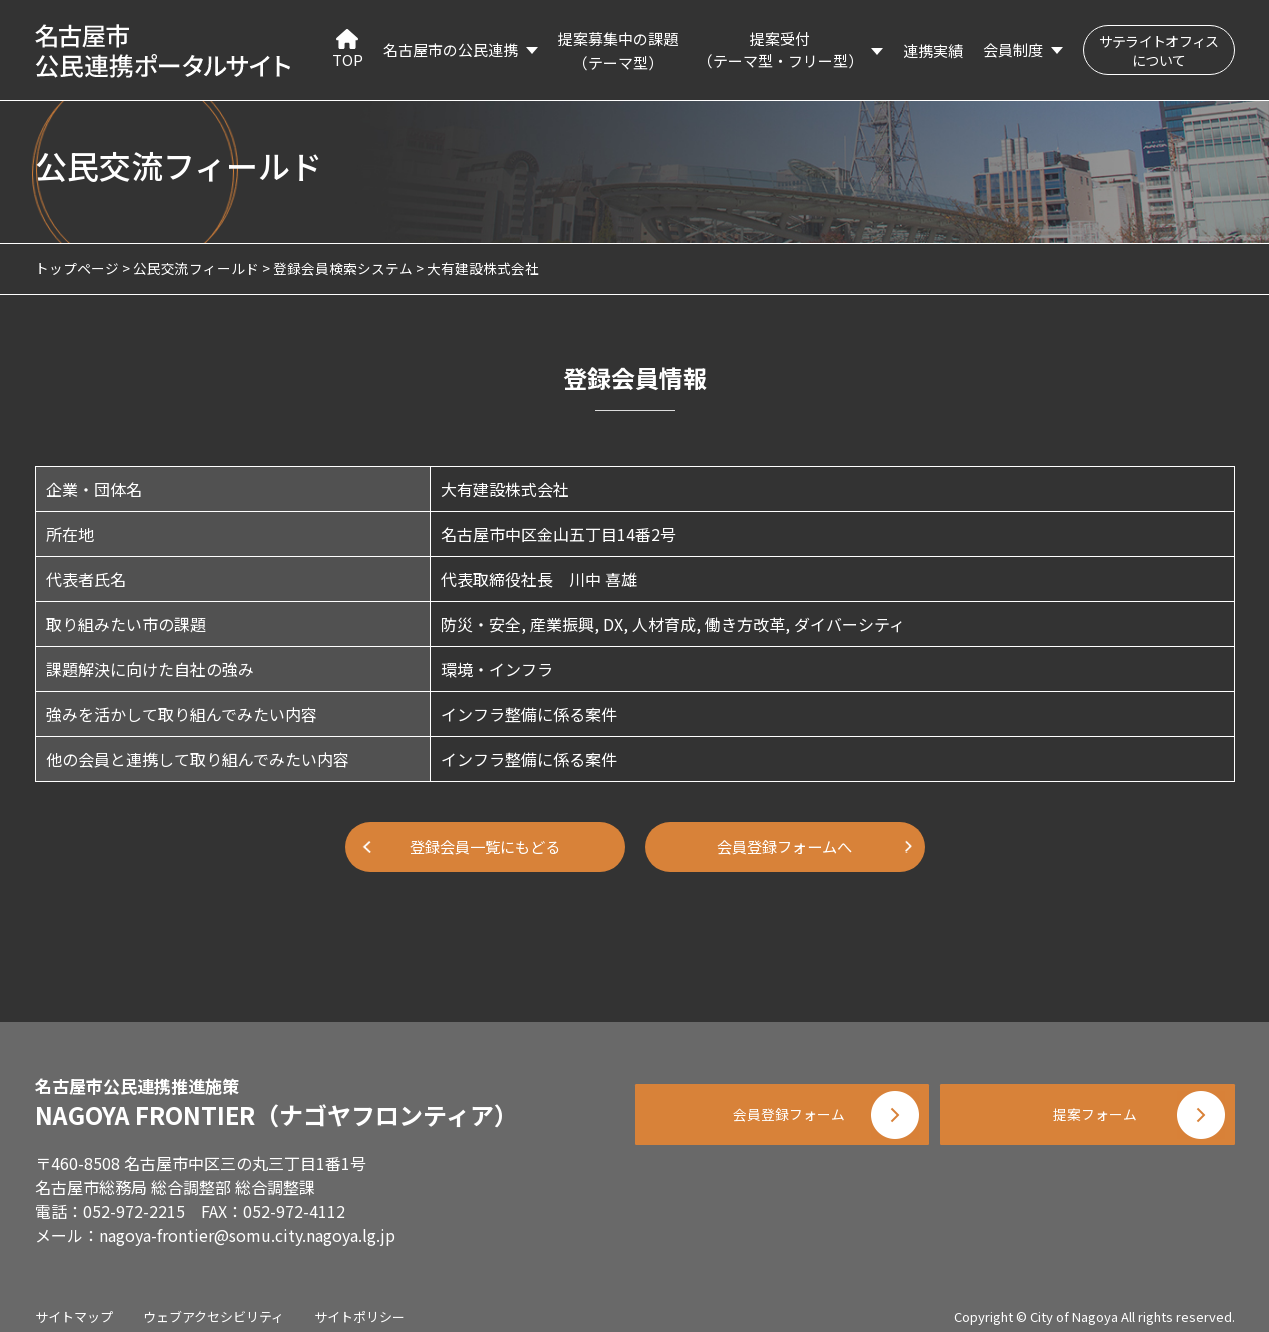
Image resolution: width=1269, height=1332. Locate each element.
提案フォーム (1095, 1109)
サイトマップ (74, 1301)
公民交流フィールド (196, 268)
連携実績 (933, 50)
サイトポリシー (359, 1301)
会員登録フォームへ (785, 847)
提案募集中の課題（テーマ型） (618, 50)
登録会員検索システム (343, 268)
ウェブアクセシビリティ (213, 1301)
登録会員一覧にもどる (485, 847)
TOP (347, 49)
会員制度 (1013, 49)
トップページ (77, 268)
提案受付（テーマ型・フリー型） (780, 50)
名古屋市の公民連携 (450, 49)
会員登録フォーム (775, 1109)
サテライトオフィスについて (1159, 50)
